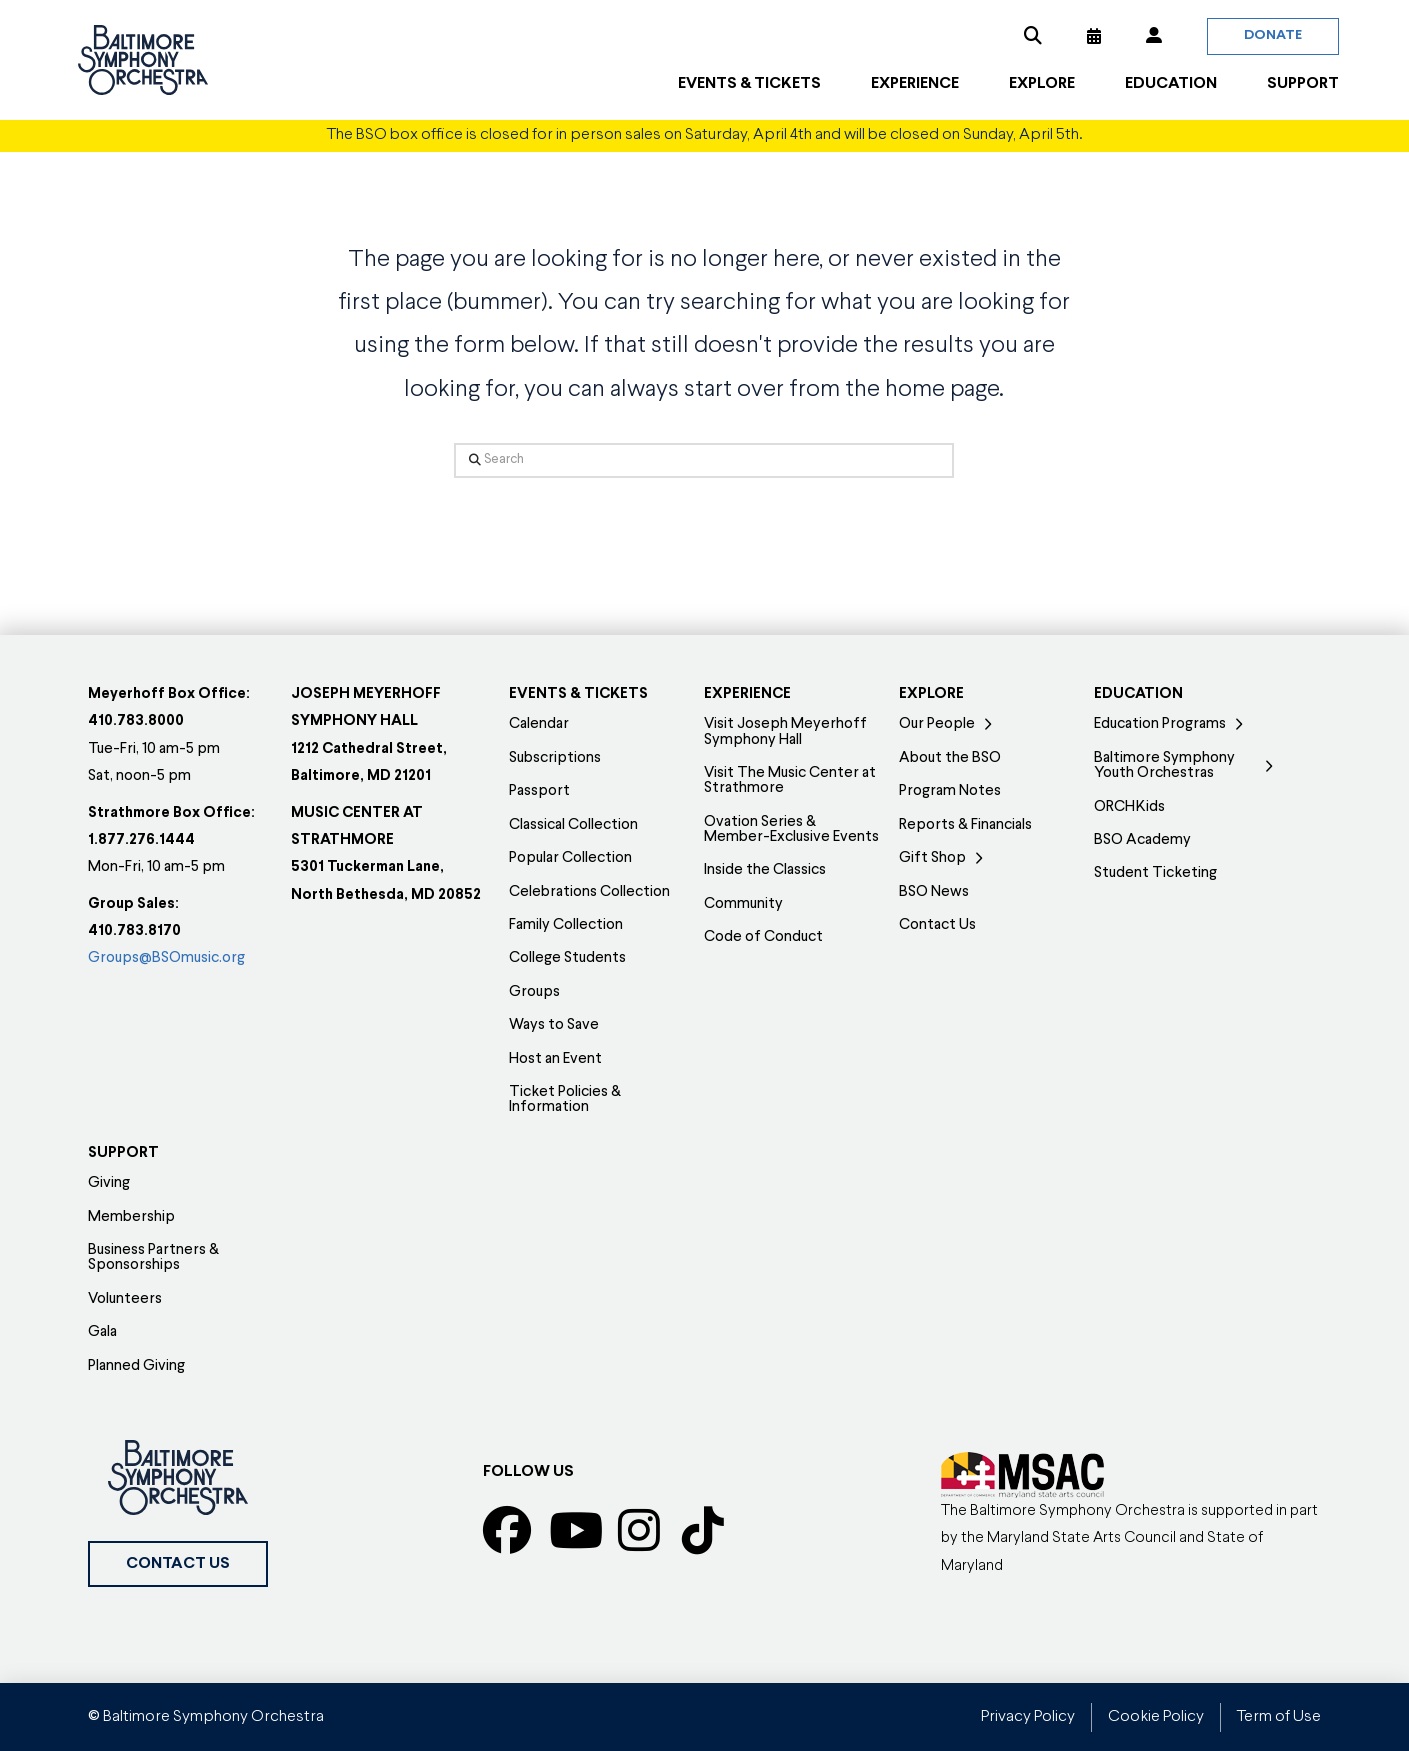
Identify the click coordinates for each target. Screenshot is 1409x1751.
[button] (1033, 36)
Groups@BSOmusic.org (166, 958)
